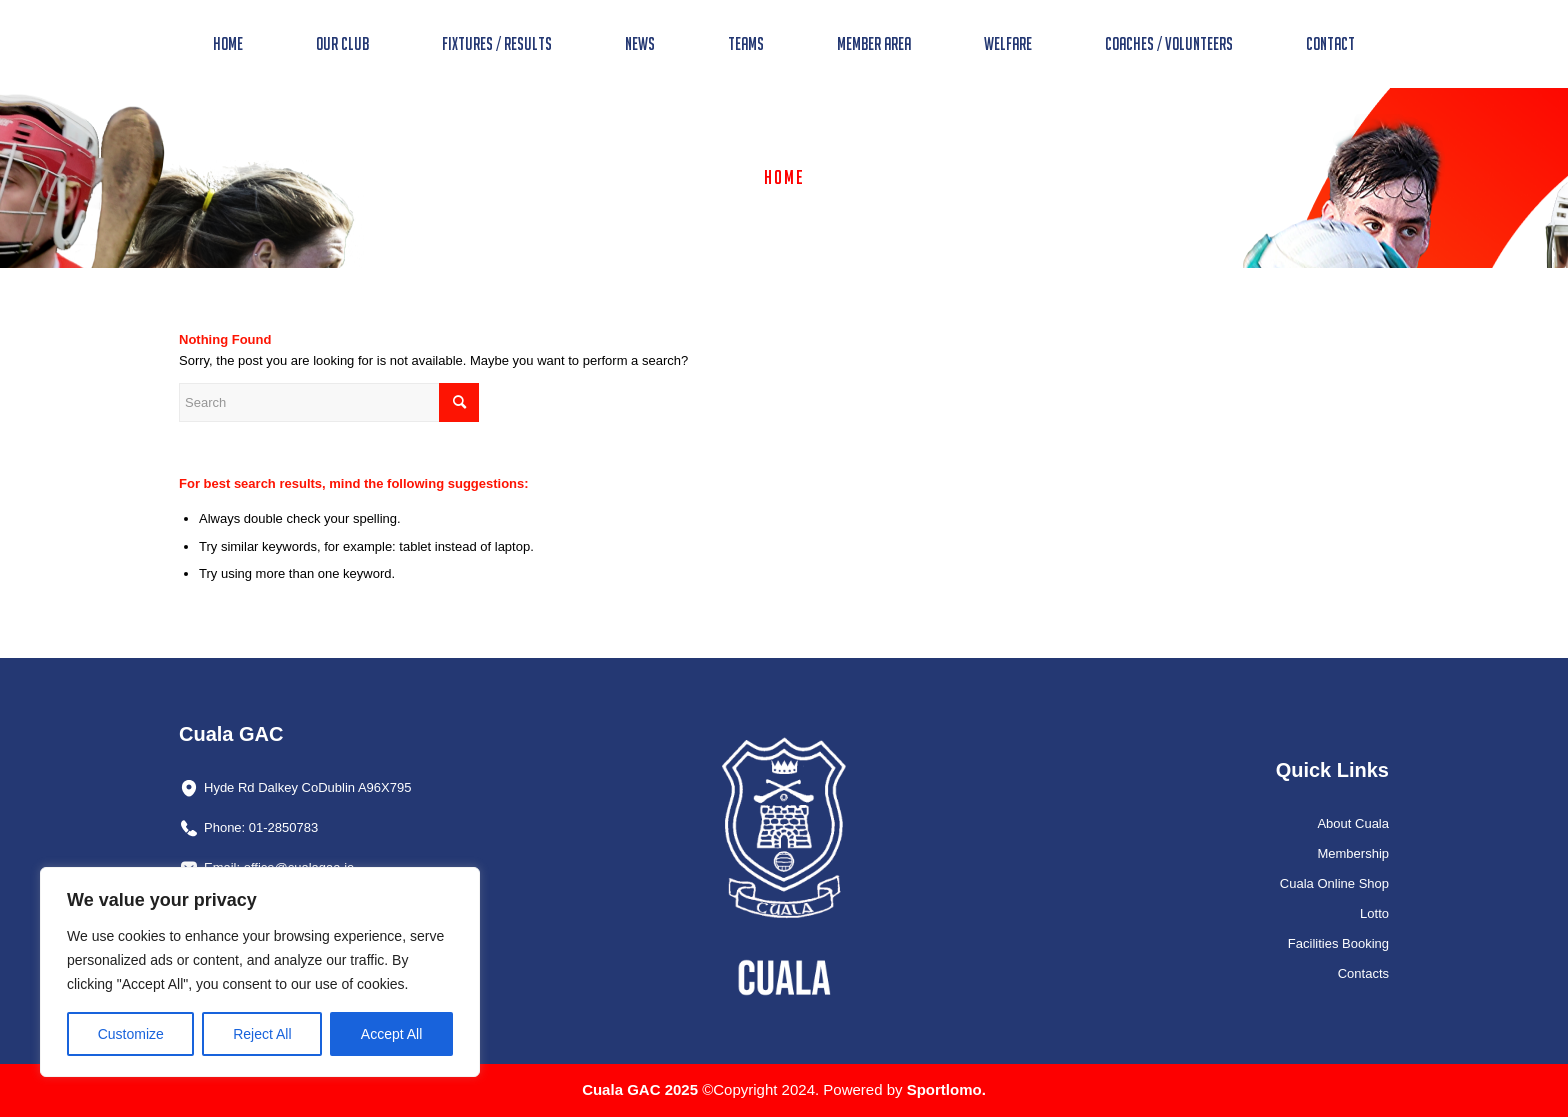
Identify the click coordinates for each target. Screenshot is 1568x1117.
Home (784, 177)
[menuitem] (228, 44)
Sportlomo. (946, 1089)
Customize (131, 1034)
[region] (260, 972)
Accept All (391, 1034)
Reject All (262, 1034)
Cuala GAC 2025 (642, 1089)
